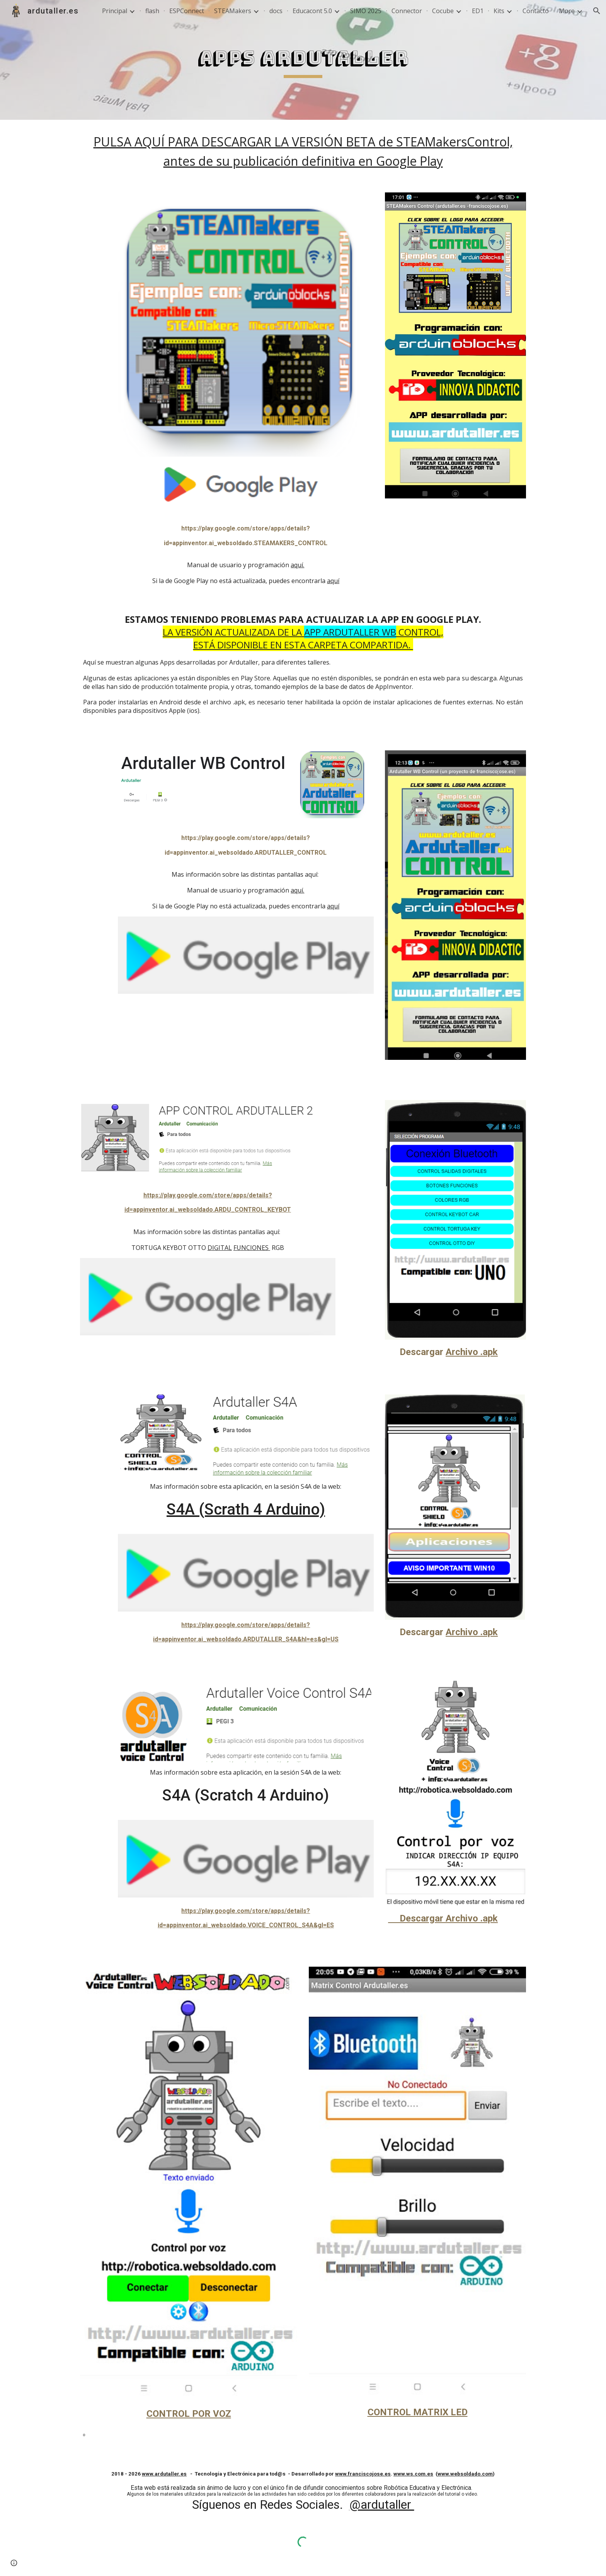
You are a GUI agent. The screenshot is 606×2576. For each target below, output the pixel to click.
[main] (303, 60)
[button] (596, 11)
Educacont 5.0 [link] (312, 11)
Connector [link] (407, 11)
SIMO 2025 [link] (365, 11)
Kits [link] (499, 11)
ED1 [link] (477, 11)
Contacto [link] (536, 11)
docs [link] (276, 11)
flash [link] (152, 11)
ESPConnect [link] (186, 11)
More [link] (567, 11)
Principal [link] (114, 11)
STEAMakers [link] (232, 11)
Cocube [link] (443, 11)
